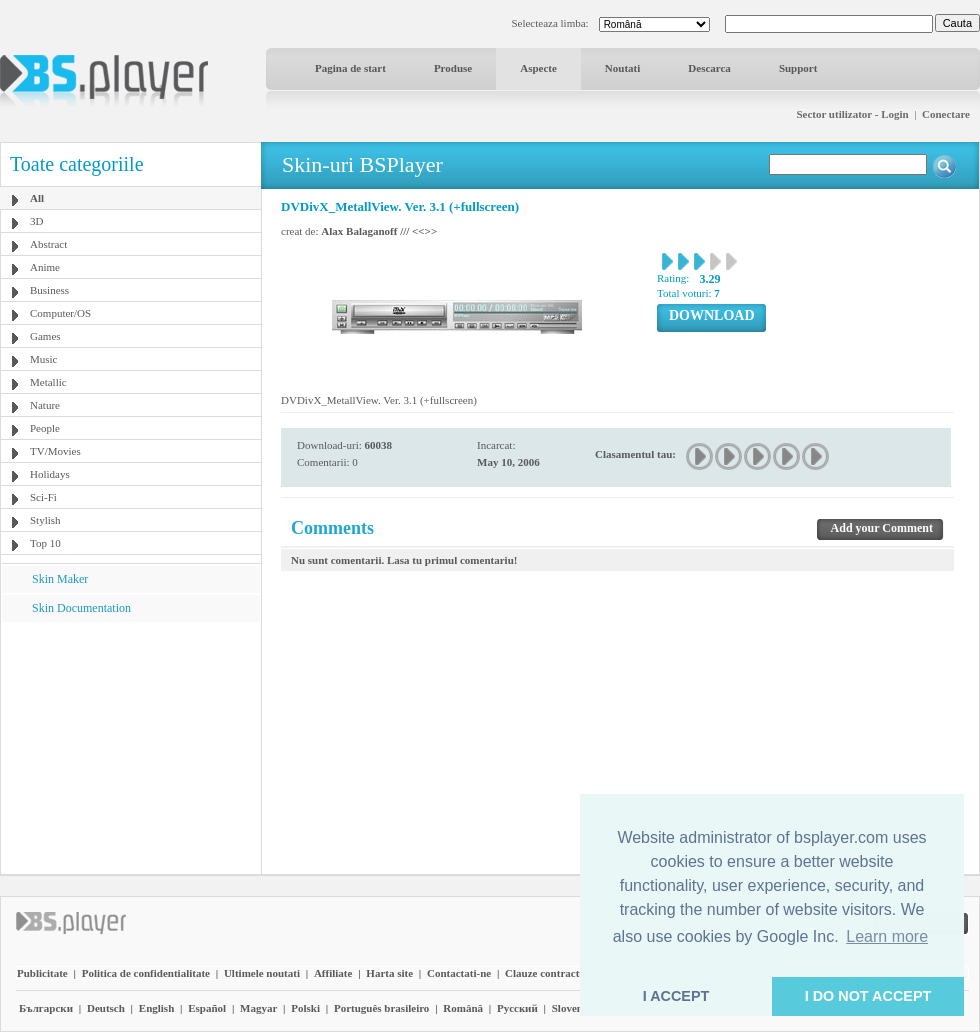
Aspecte (538, 68)
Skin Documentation (81, 608)
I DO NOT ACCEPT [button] (868, 996)
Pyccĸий (517, 1008)
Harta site (389, 973)
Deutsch (106, 1008)
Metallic (48, 382)
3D (36, 221)
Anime (45, 267)
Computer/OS (60, 313)
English (156, 1008)
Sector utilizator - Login (852, 114)
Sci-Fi (43, 497)
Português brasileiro (381, 1008)
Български (46, 1008)
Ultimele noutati (262, 973)
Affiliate (333, 973)
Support (798, 68)
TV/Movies (55, 451)
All (37, 198)
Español (207, 1008)
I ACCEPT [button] (676, 996)
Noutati (622, 68)
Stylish (45, 520)
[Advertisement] (131, 747)
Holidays (50, 474)
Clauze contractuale (552, 973)
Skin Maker (60, 579)
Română (463, 1008)
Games (45, 336)
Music (44, 359)
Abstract (48, 244)
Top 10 (45, 543)
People (45, 428)
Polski (305, 1008)
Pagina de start (350, 68)
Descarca (709, 68)
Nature (45, 405)
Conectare (946, 114)
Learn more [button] (887, 936)
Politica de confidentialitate (146, 973)
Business (49, 290)
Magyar (258, 1008)
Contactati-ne (459, 973)
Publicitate (42, 973)
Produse (453, 68)
